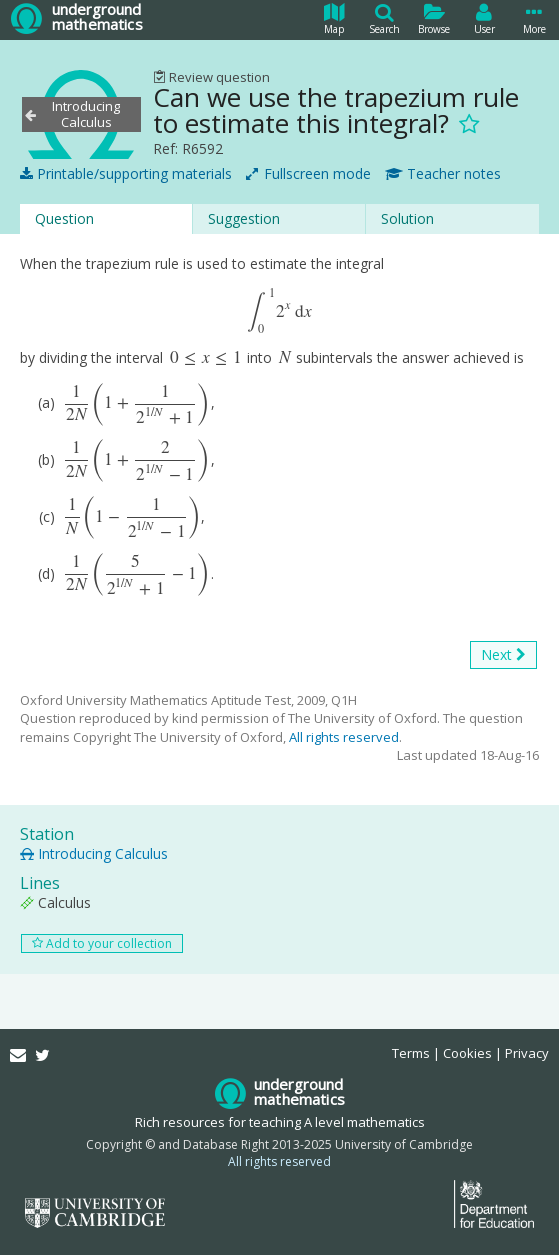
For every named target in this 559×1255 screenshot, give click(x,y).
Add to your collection (102, 998)
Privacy (527, 1053)
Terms (411, 1053)
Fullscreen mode (308, 174)
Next (503, 709)
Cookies (467, 1053)
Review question (211, 77)
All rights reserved (344, 792)
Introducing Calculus (94, 908)
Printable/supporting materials (126, 174)
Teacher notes (443, 174)
